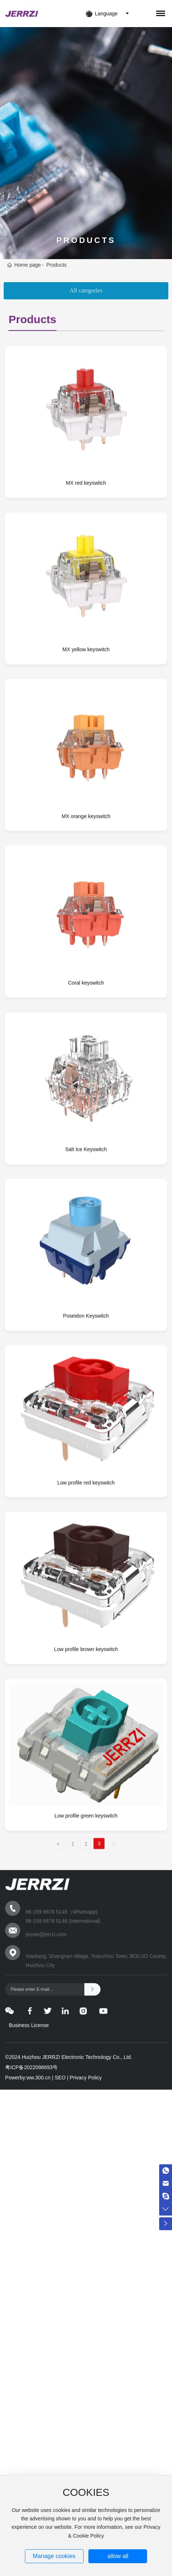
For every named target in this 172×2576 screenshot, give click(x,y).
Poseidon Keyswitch (86, 1429)
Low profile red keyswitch (85, 1595)
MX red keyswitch (86, 595)
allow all (117, 2556)
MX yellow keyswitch (85, 762)
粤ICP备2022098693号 (31, 2067)
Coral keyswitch (86, 1095)
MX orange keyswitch (86, 929)
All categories (86, 290)
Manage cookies (54, 2556)
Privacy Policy (87, 2077)
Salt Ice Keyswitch (86, 1262)
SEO (60, 2077)
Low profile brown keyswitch (86, 1762)
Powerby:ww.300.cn (28, 2077)
